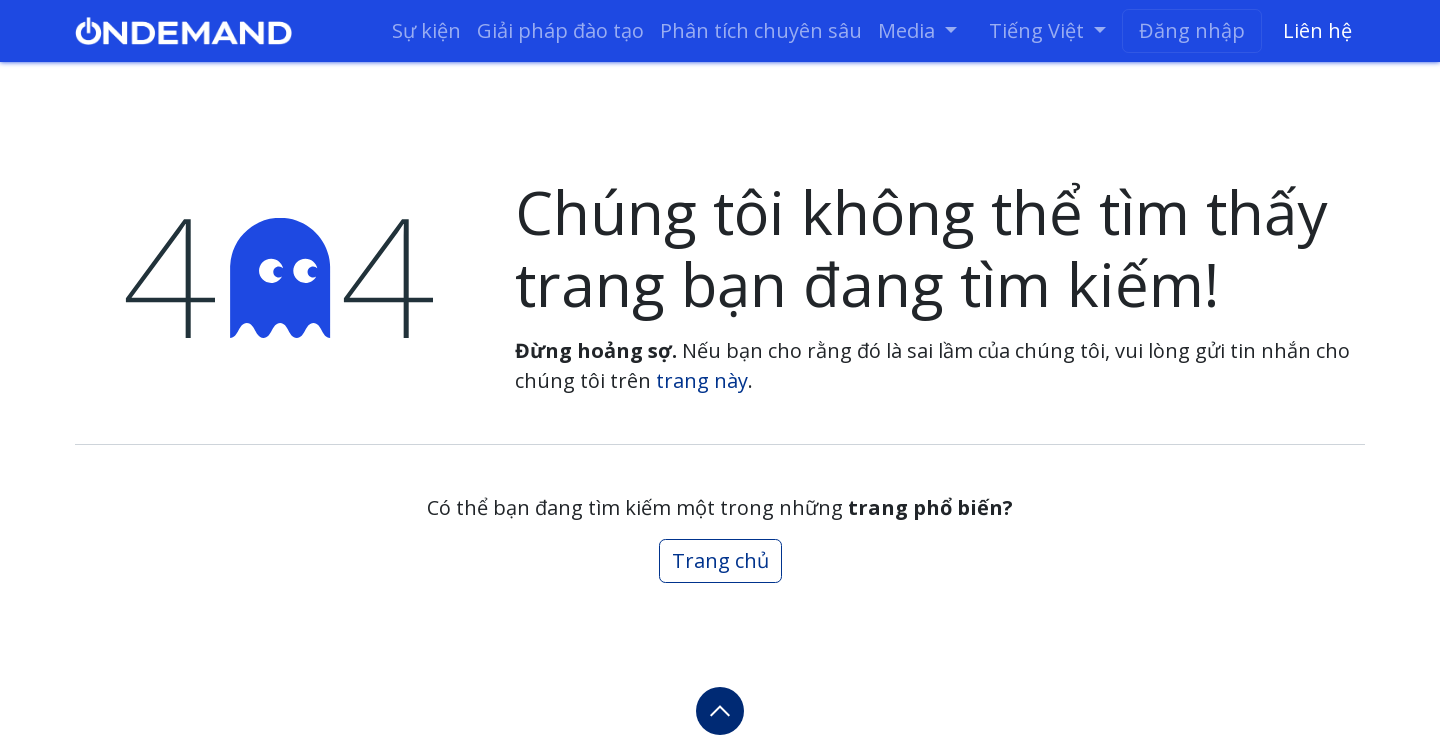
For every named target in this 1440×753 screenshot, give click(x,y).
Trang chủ (720, 560)
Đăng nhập (1192, 30)
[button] (720, 711)
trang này (702, 380)
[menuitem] (426, 31)
